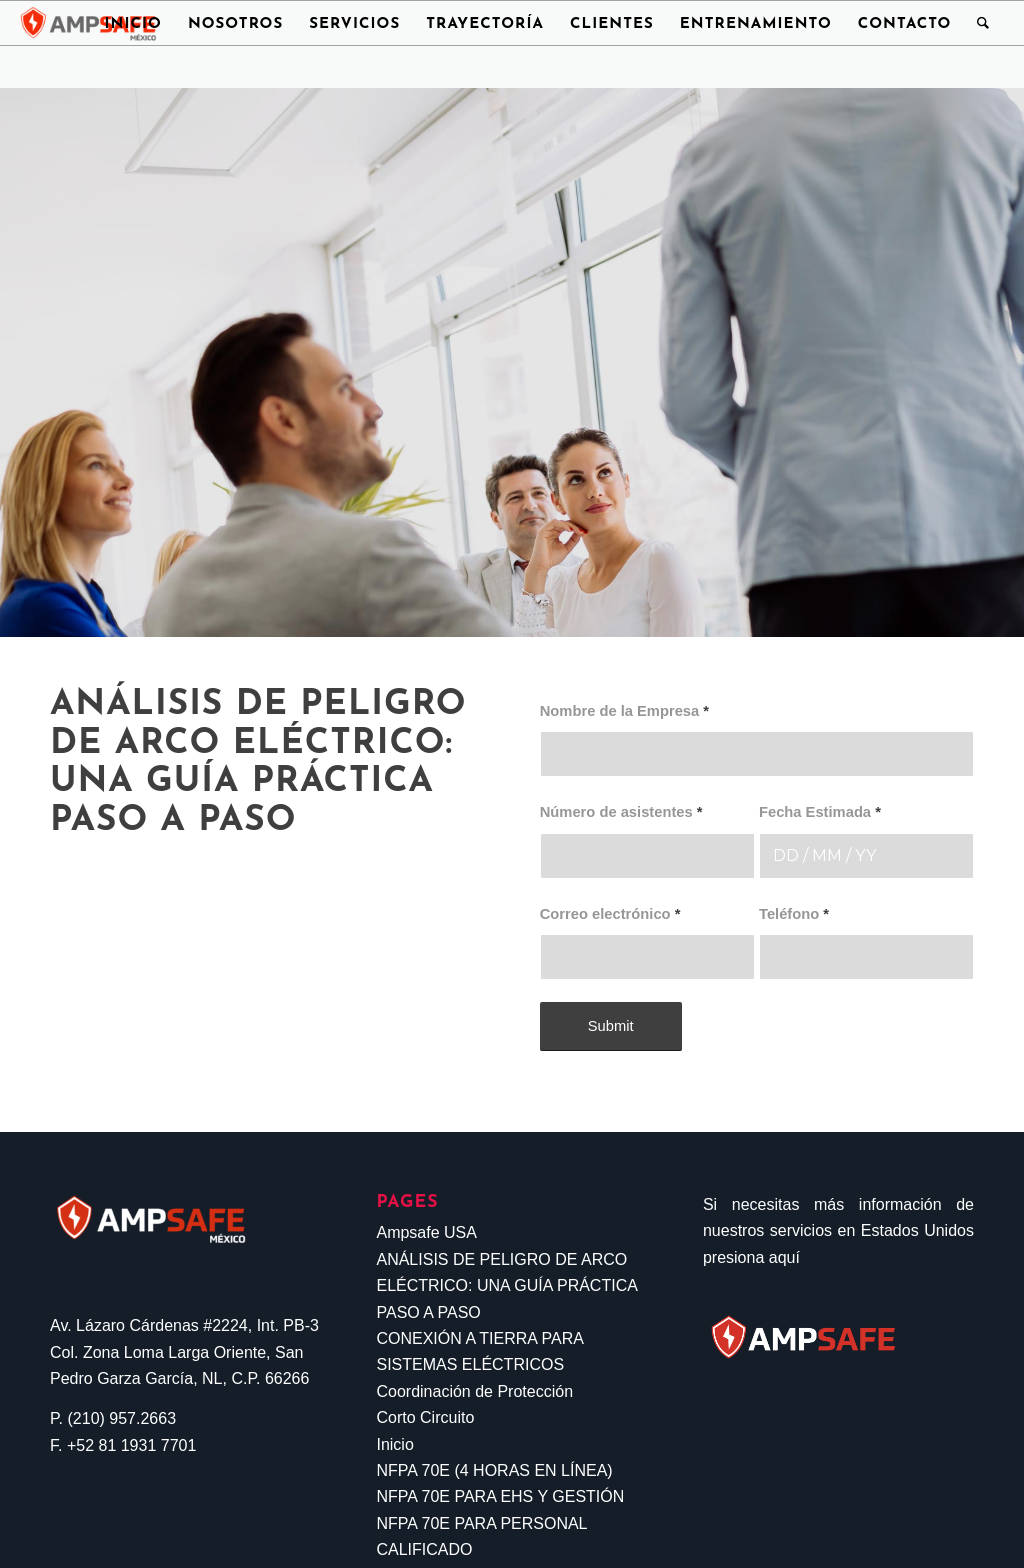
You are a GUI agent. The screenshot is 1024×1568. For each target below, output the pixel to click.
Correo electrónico (610, 914)
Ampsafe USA (426, 1232)
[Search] (983, 23)
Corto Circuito (425, 1417)
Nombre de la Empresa (624, 711)
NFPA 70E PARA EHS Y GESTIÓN (500, 1496)
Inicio (394, 1444)
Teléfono (794, 914)
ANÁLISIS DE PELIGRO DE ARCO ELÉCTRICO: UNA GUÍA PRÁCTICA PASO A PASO (506, 1286)
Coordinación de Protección (474, 1391)
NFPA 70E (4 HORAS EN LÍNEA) (494, 1470)
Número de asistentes (621, 812)
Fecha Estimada (820, 812)
